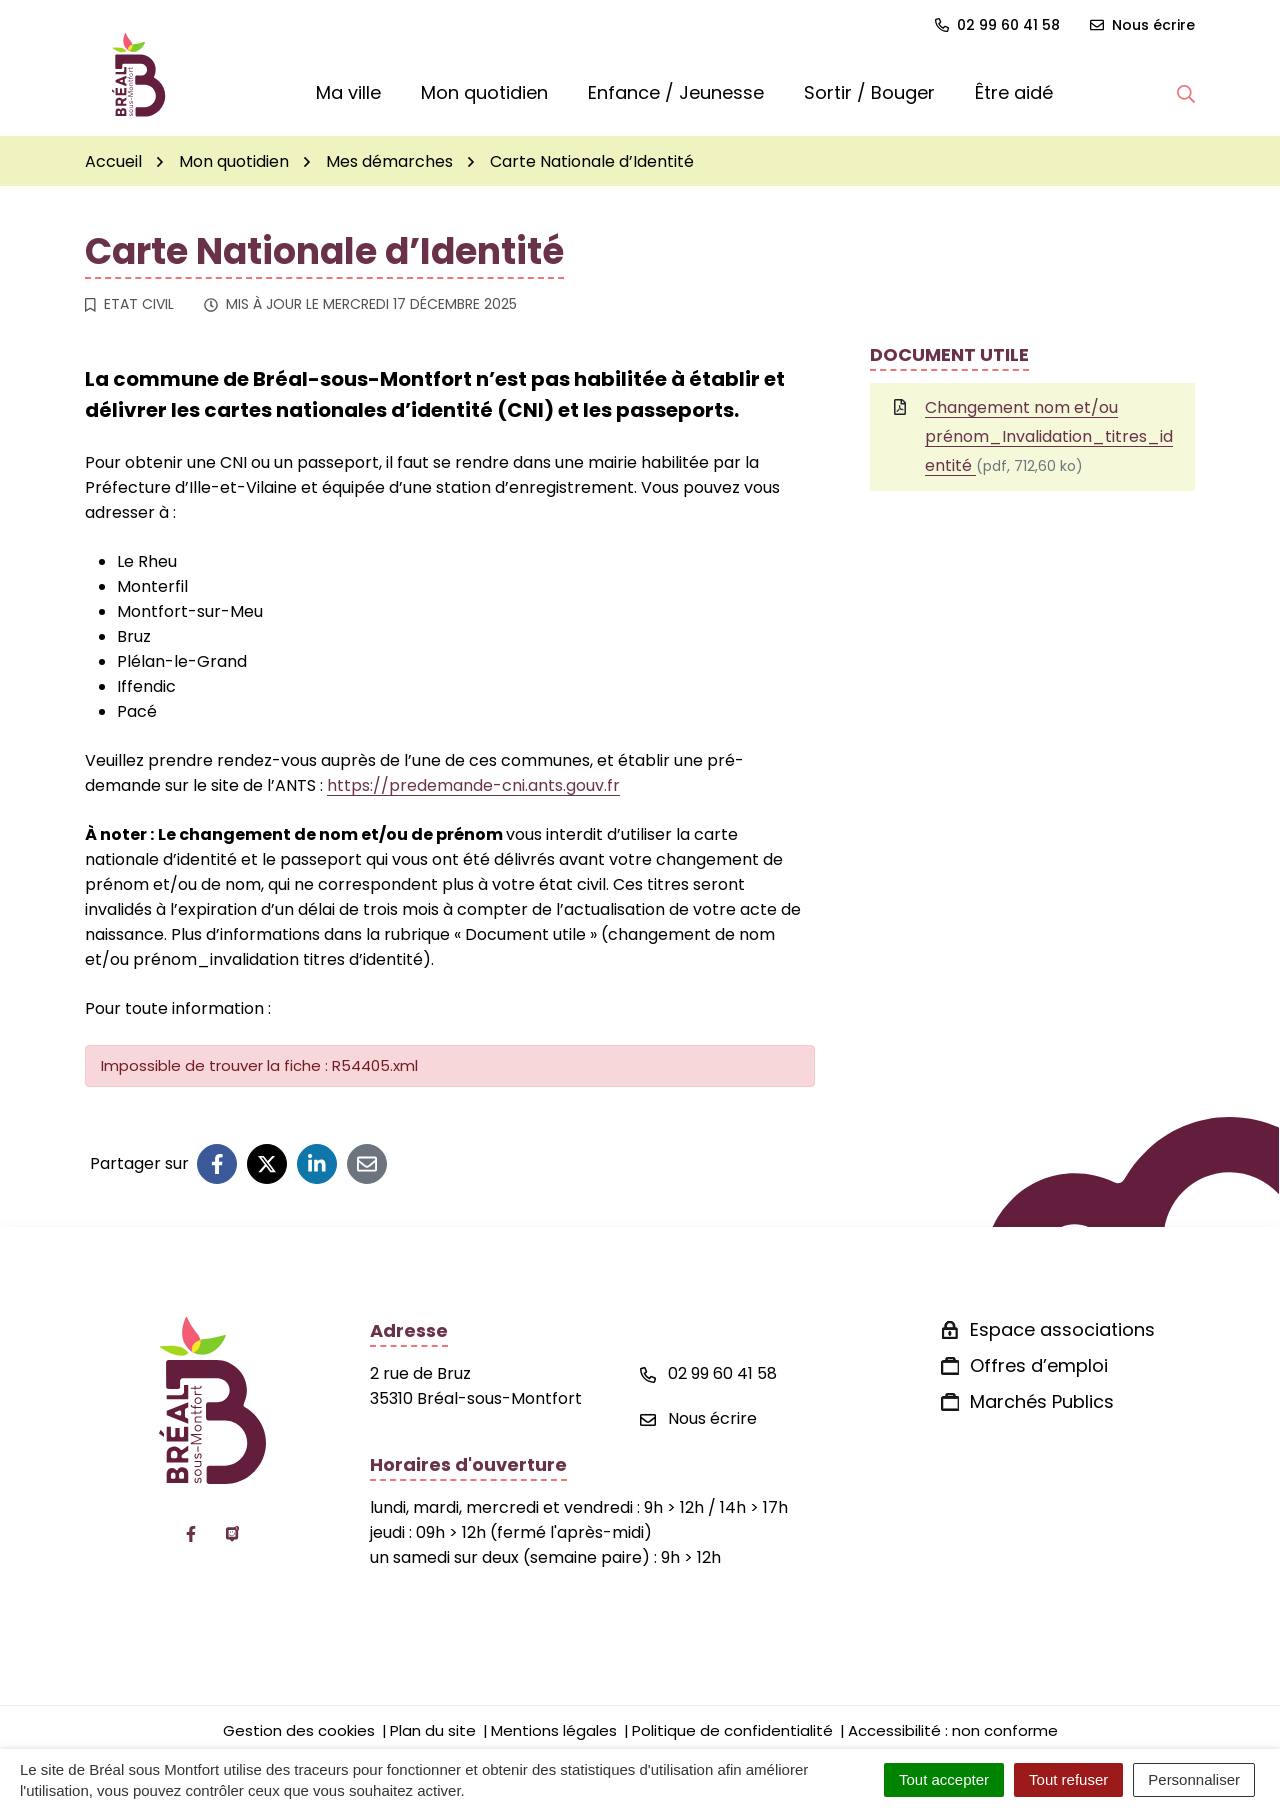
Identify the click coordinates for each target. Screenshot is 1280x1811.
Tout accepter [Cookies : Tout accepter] (944, 1779)
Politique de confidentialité (732, 1730)
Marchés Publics (1042, 1401)
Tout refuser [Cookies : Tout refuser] (1068, 1779)
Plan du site (433, 1730)
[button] (1186, 93)
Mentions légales (554, 1730)
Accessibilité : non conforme (953, 1730)
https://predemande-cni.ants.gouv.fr (473, 785)
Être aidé (1014, 92)
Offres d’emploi (1039, 1365)
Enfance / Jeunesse (676, 92)
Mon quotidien (484, 92)
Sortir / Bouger (869, 92)
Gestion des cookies (299, 1730)
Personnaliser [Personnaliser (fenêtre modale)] (1194, 1779)
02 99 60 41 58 (708, 1373)
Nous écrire (698, 1418)
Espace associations (1062, 1329)
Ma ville (348, 92)
